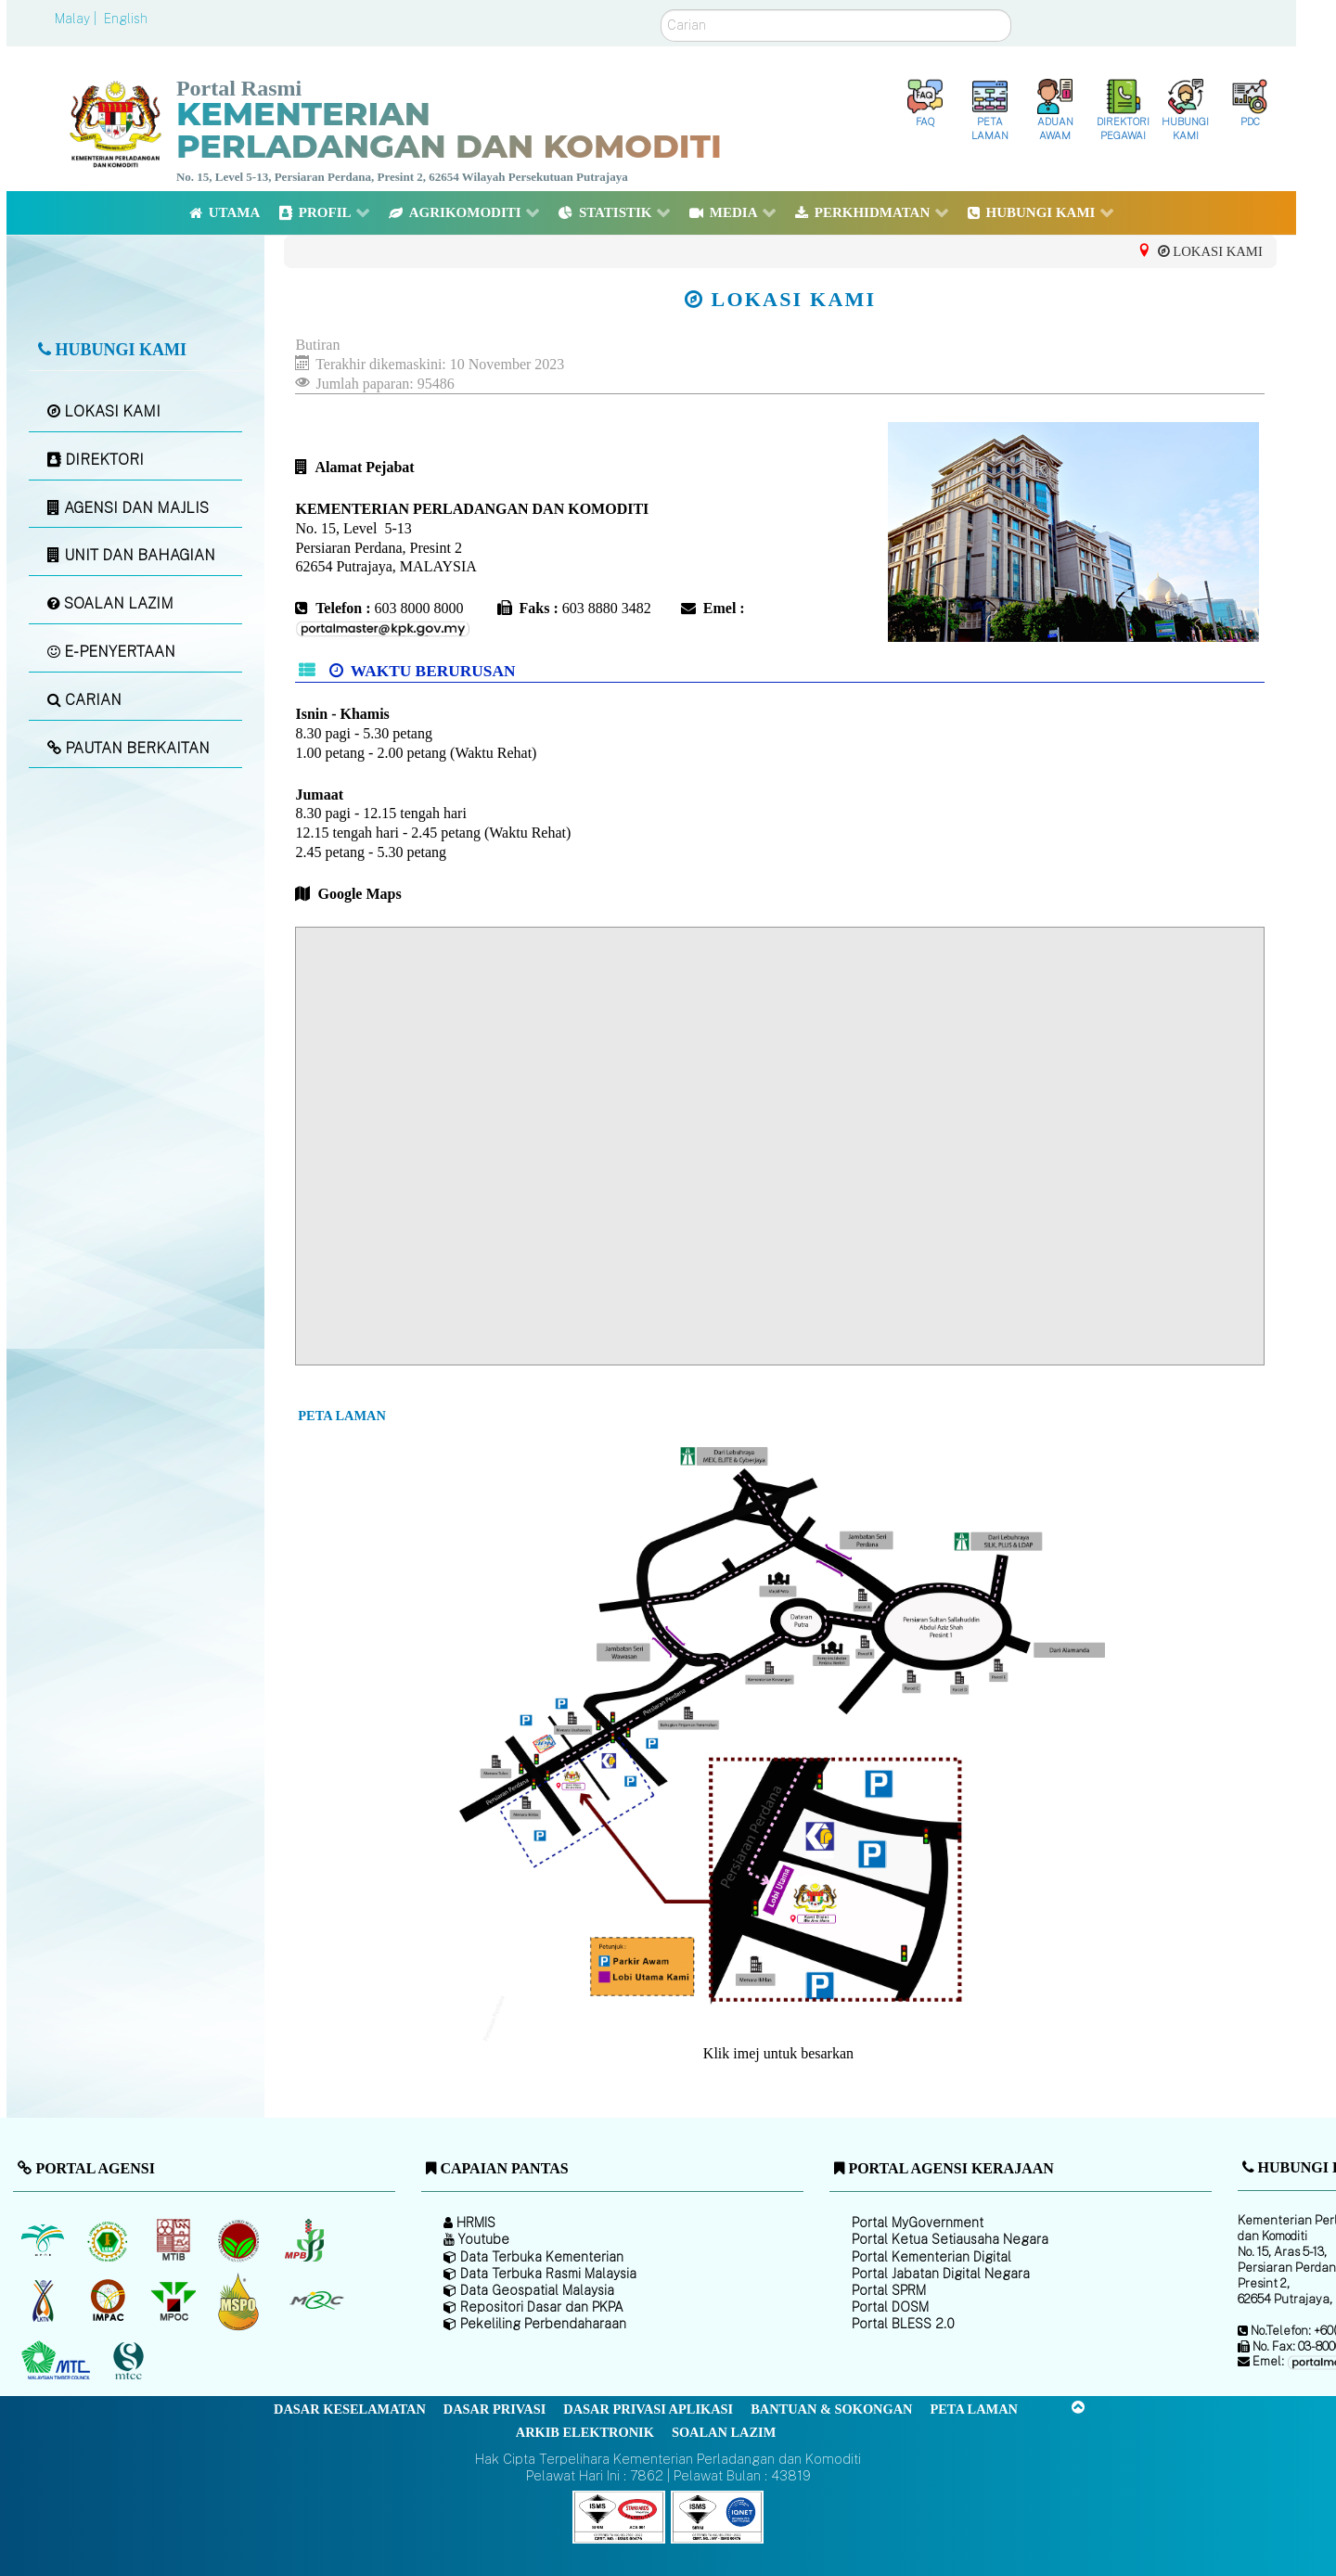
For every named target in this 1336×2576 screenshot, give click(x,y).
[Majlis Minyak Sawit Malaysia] (175, 2300)
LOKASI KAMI (104, 411)
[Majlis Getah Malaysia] (316, 2300)
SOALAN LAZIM (110, 603)
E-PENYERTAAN (111, 651)
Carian (661, 9)
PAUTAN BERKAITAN (128, 748)
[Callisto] (618, 2515)
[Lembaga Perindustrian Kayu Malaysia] (175, 2240)
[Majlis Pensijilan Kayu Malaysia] (131, 2361)
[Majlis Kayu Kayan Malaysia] (58, 2361)
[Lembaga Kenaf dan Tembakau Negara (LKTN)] (44, 2300)
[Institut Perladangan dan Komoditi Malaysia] (110, 2300)
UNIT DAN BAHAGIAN (131, 555)
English (126, 18)
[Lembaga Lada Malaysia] (306, 2240)
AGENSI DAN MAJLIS (128, 508)
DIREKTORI (95, 459)
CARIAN (84, 700)
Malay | (77, 18)
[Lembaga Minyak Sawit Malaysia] (44, 2240)
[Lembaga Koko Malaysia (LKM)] (241, 2240)
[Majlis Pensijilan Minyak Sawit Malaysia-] (241, 2301)
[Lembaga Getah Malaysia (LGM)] (110, 2240)
